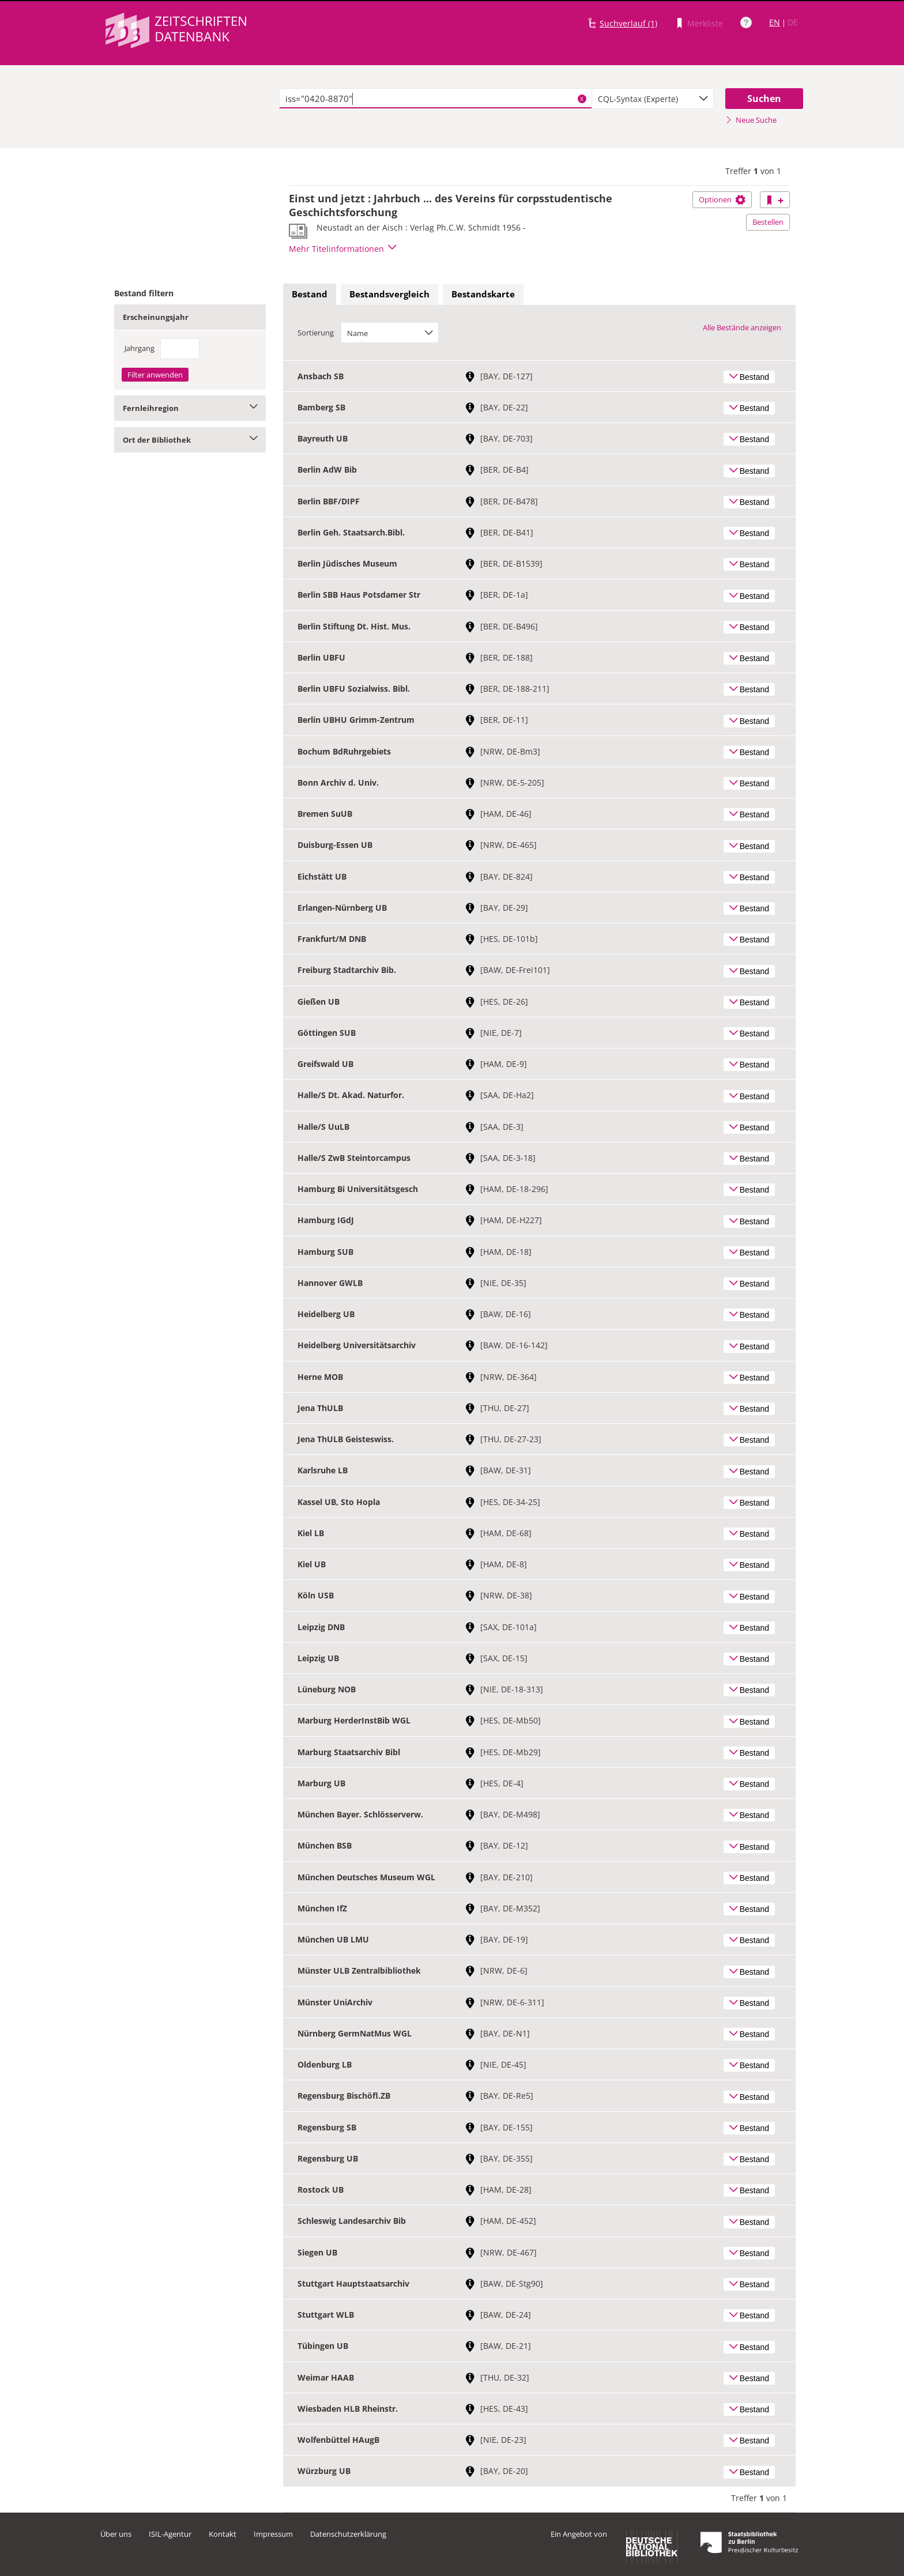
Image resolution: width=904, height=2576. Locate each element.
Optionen (722, 199)
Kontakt (222, 2534)
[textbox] (435, 98)
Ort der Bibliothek (190, 440)
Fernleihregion (190, 408)
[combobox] (653, 98)
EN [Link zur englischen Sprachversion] (774, 22)
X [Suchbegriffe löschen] (581, 99)
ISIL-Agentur (170, 2534)
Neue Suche (751, 120)
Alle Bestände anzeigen (742, 327)
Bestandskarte (483, 294)
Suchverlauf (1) (628, 23)
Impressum (273, 2534)
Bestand (309, 294)
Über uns (115, 2534)
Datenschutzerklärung (348, 2534)
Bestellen (768, 222)
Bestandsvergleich (389, 294)
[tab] (309, 295)
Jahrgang (140, 348)
